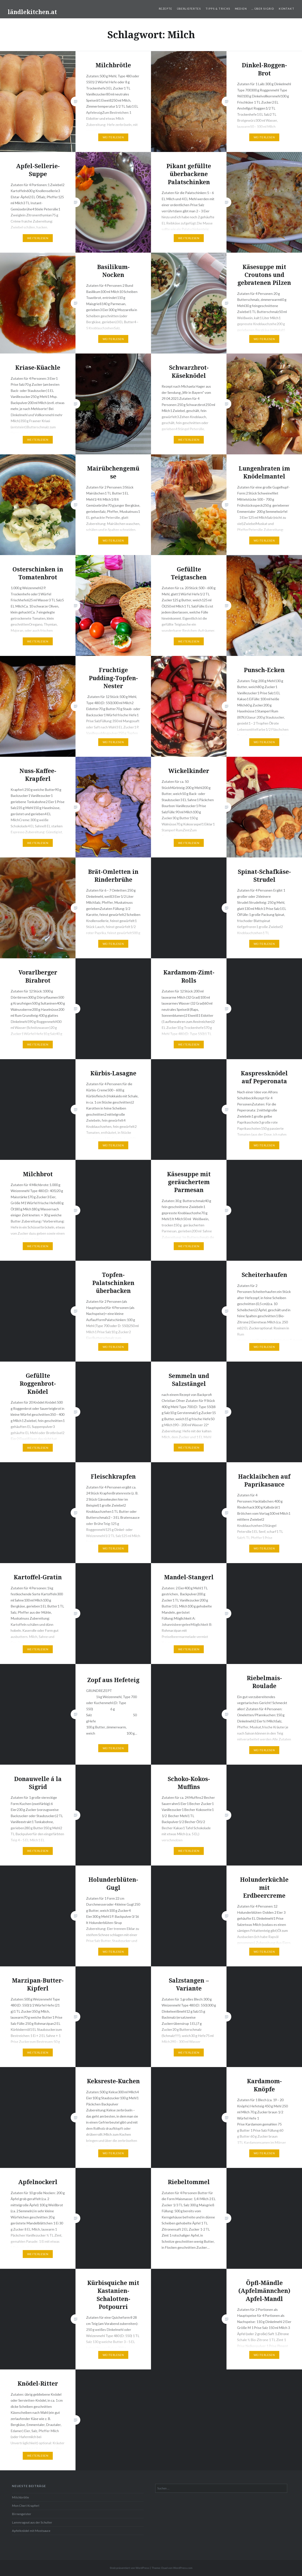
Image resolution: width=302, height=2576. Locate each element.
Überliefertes (189, 8)
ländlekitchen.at (32, 12)
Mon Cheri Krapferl (25, 2505)
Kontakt (286, 8)
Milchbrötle (20, 2497)
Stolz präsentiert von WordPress (129, 2567)
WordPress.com (182, 2567)
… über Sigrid (262, 8)
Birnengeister (21, 2514)
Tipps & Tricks (218, 8)
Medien (241, 8)
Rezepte (165, 8)
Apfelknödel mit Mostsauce (31, 2530)
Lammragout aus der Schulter (32, 2522)
